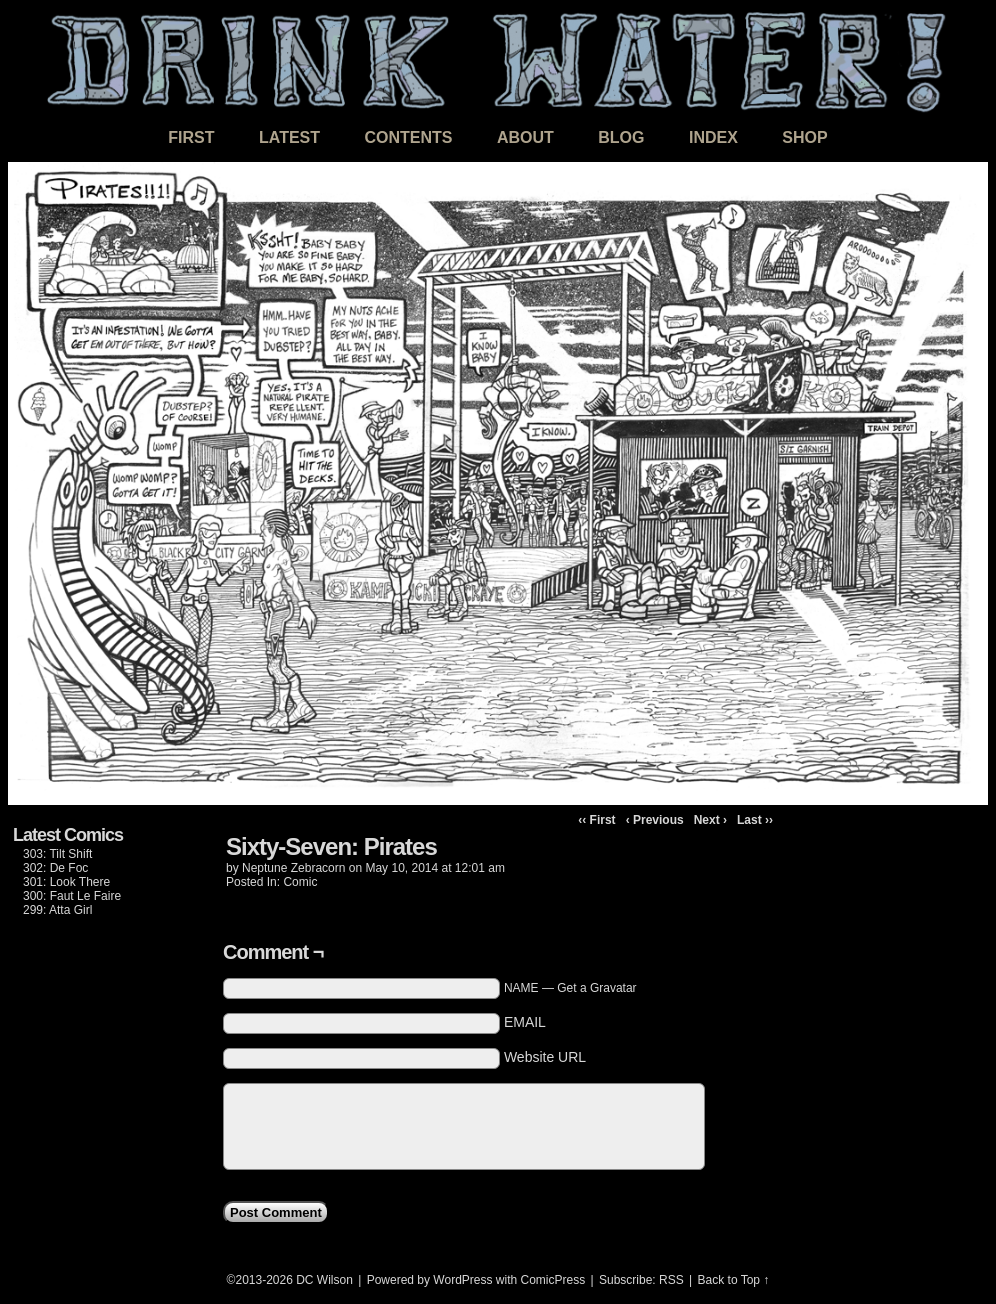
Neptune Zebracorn (293, 868)
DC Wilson (324, 1280)
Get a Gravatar (596, 988)
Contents (408, 137)
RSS (671, 1280)
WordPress (462, 1280)
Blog (621, 137)
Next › (710, 820)
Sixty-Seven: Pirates (331, 846)
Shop (804, 137)
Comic (300, 882)
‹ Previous (655, 820)
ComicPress (553, 1280)
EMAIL (525, 1022)
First (191, 137)
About (525, 137)
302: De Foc (55, 868)
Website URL (545, 1057)
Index (713, 137)
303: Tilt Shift (57, 854)
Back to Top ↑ (734, 1280)
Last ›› (755, 820)
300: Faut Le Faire (72, 896)
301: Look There (66, 882)
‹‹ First (596, 820)
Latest (289, 137)
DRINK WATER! (498, 59)
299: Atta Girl (57, 910)
